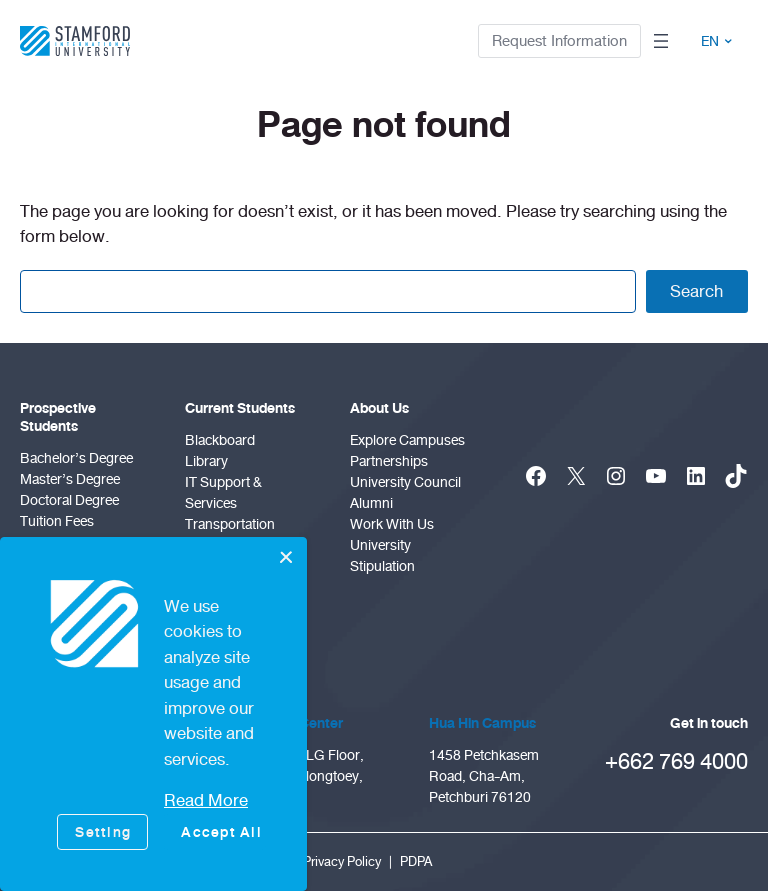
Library (206, 461)
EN (717, 41)
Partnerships (389, 461)
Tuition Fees (57, 521)
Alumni (371, 503)
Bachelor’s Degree (76, 458)
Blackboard (220, 440)
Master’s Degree (70, 479)
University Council (405, 482)
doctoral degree (69, 500)
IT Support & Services (223, 493)
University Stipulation (382, 556)
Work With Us (392, 524)
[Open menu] (661, 41)
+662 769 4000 (676, 761)
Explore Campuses (407, 440)
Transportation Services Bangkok (240, 535)
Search (696, 291)
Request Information (559, 41)
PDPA (416, 862)
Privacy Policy (342, 862)
